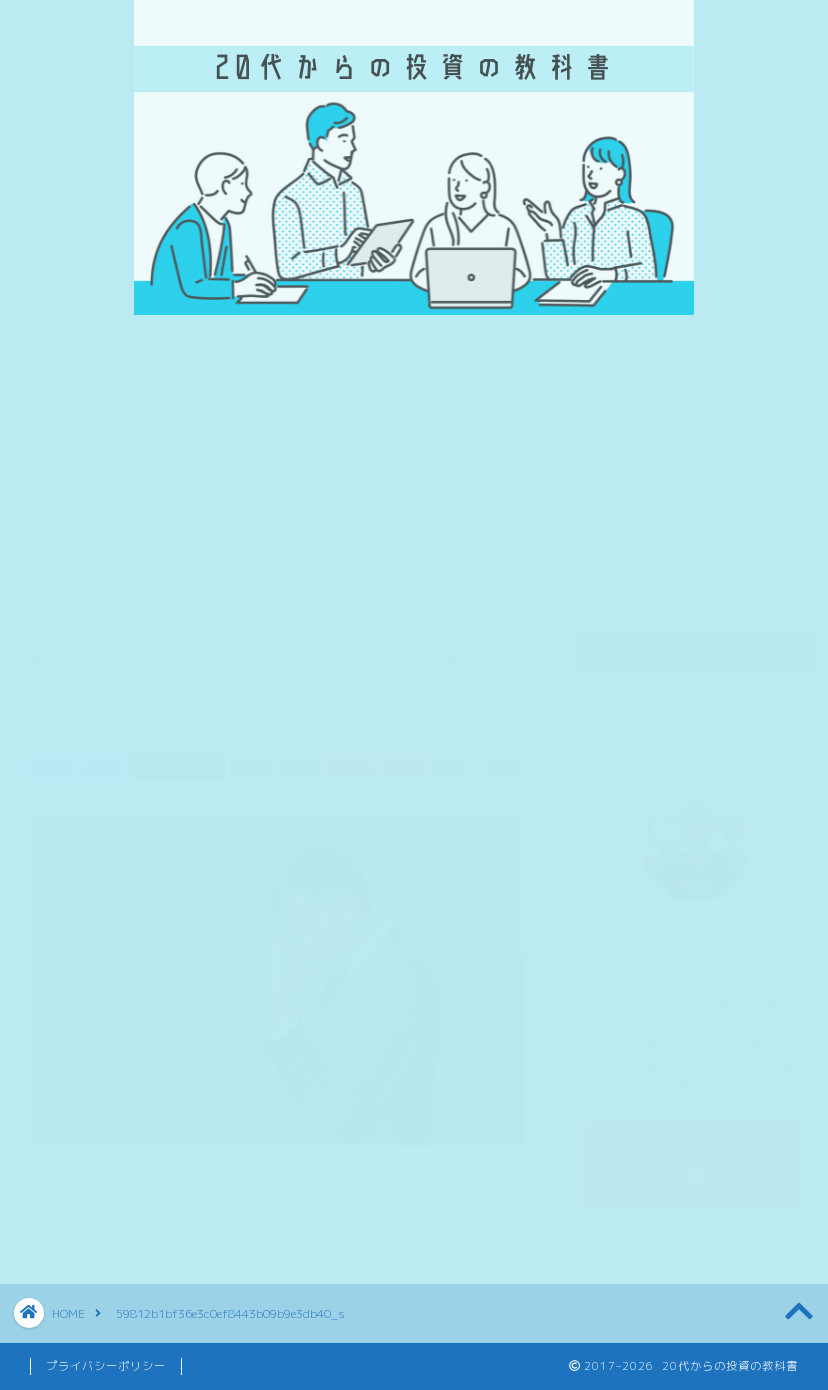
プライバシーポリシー (106, 1366)
